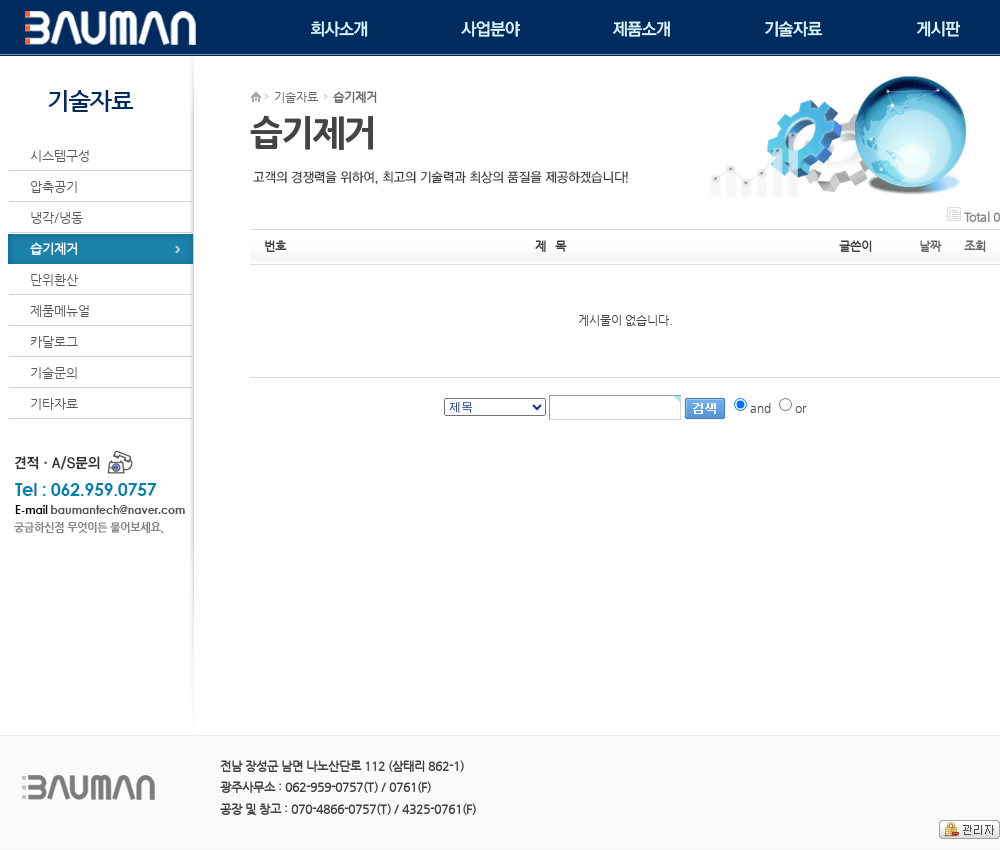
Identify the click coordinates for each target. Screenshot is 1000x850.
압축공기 (54, 186)
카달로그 (54, 341)
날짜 (930, 246)
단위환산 (54, 279)
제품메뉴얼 (60, 310)
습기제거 (54, 248)
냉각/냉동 (56, 217)
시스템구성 (60, 155)
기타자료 (54, 403)
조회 (975, 246)
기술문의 (54, 372)
